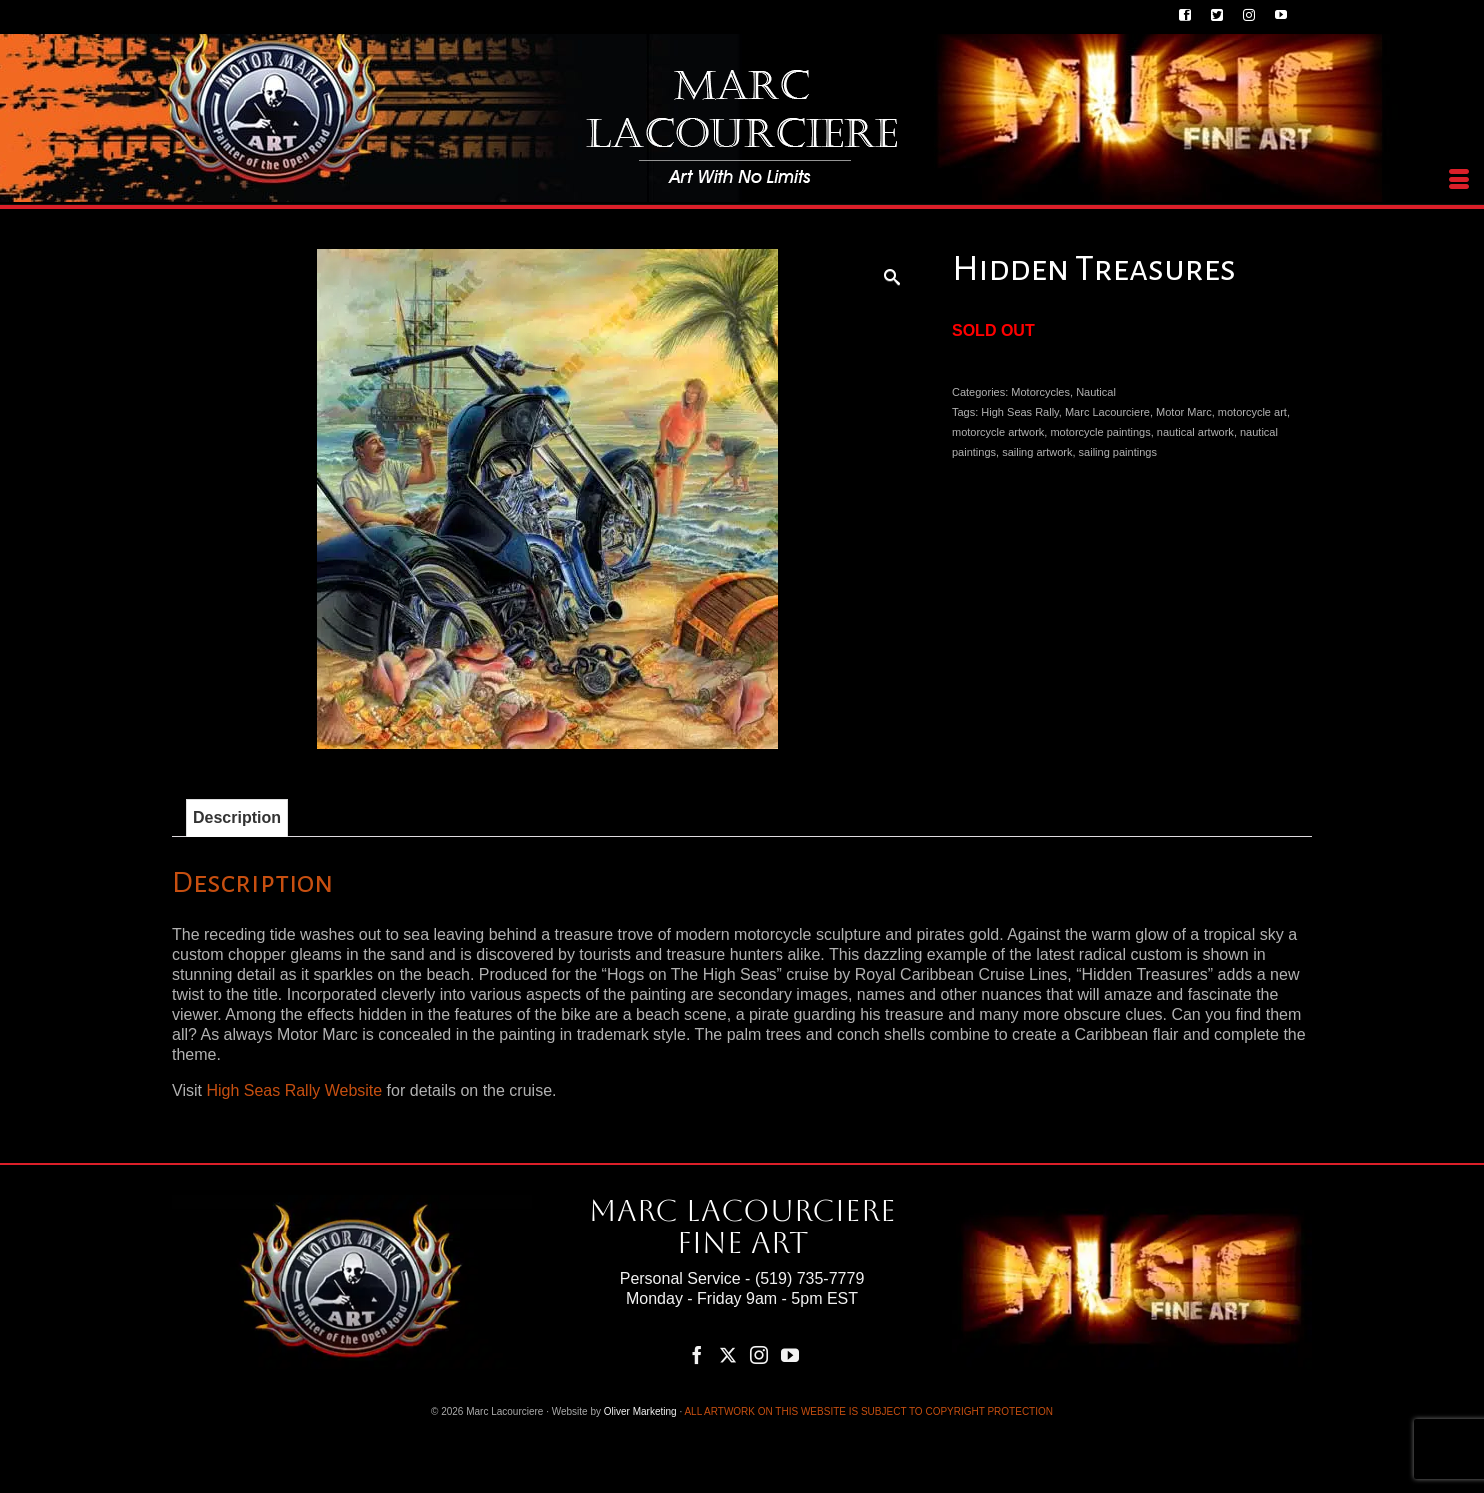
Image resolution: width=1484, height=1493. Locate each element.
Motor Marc (1184, 412)
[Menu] (1459, 180)
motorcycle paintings (1100, 432)
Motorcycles (1040, 392)
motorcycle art (1252, 412)
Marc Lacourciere (1107, 412)
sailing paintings (1118, 452)
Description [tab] (237, 817)
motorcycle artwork (998, 432)
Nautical (1096, 392)
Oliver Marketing (640, 1411)
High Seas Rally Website (294, 1090)
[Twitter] (728, 1354)
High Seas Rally (1019, 412)
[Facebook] (697, 1354)
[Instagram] (759, 1354)
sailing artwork (1037, 452)
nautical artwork (1195, 432)
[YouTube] (790, 1354)
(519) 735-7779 (809, 1278)
